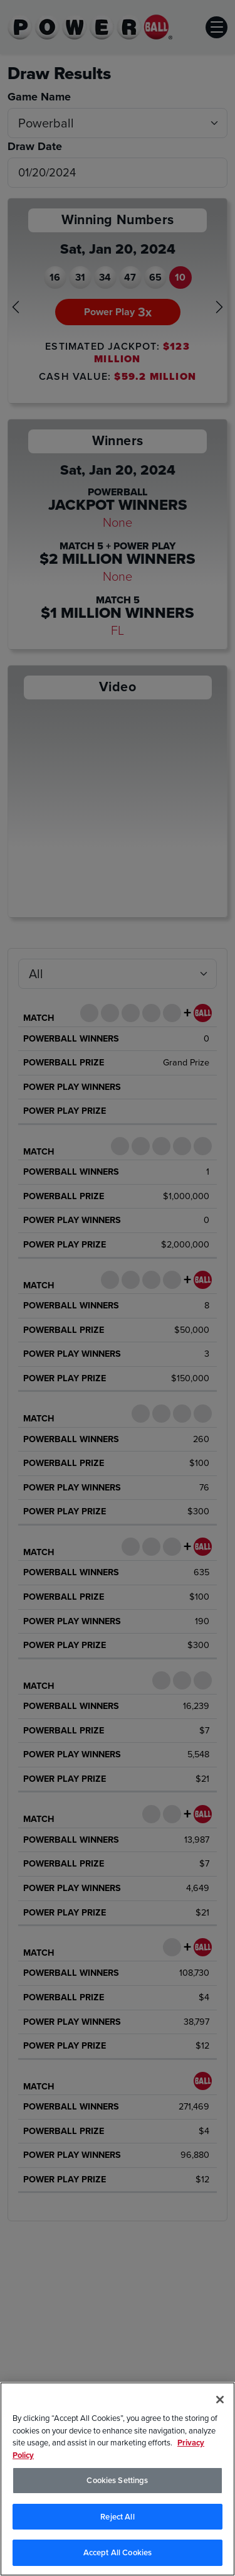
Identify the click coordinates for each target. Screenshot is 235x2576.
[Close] (220, 2399)
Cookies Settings (117, 2480)
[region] (117, 2479)
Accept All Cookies (117, 2552)
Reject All (117, 2517)
